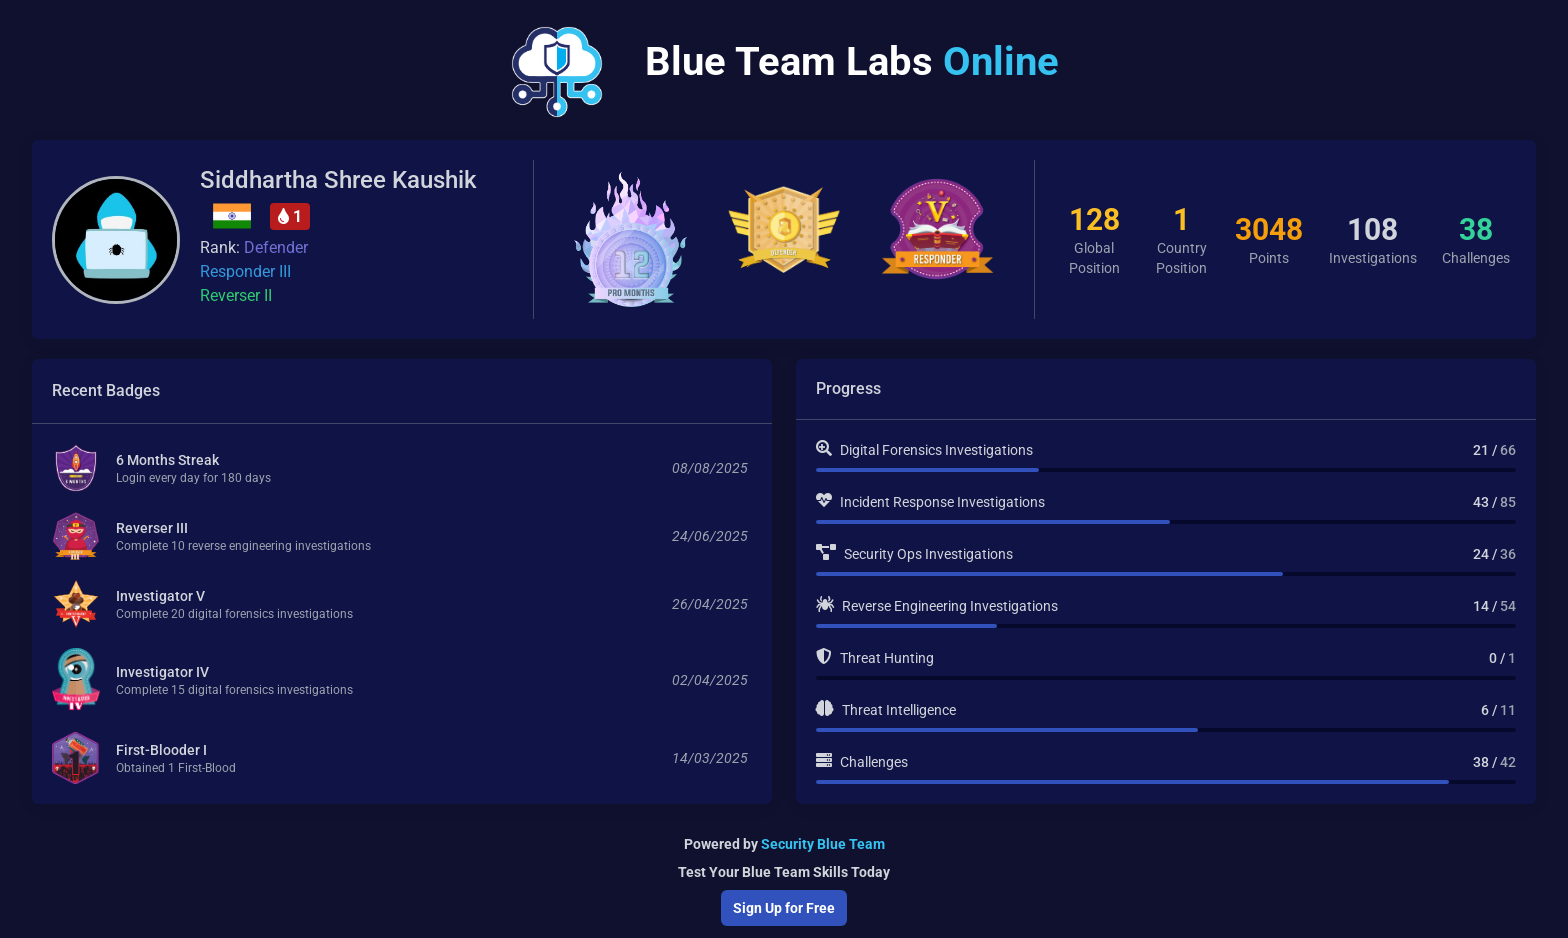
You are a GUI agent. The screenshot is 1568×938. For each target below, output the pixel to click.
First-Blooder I (161, 752)
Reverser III (152, 530)
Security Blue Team (823, 844)
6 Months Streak (167, 462)
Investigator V (160, 598)
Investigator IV (162, 674)
